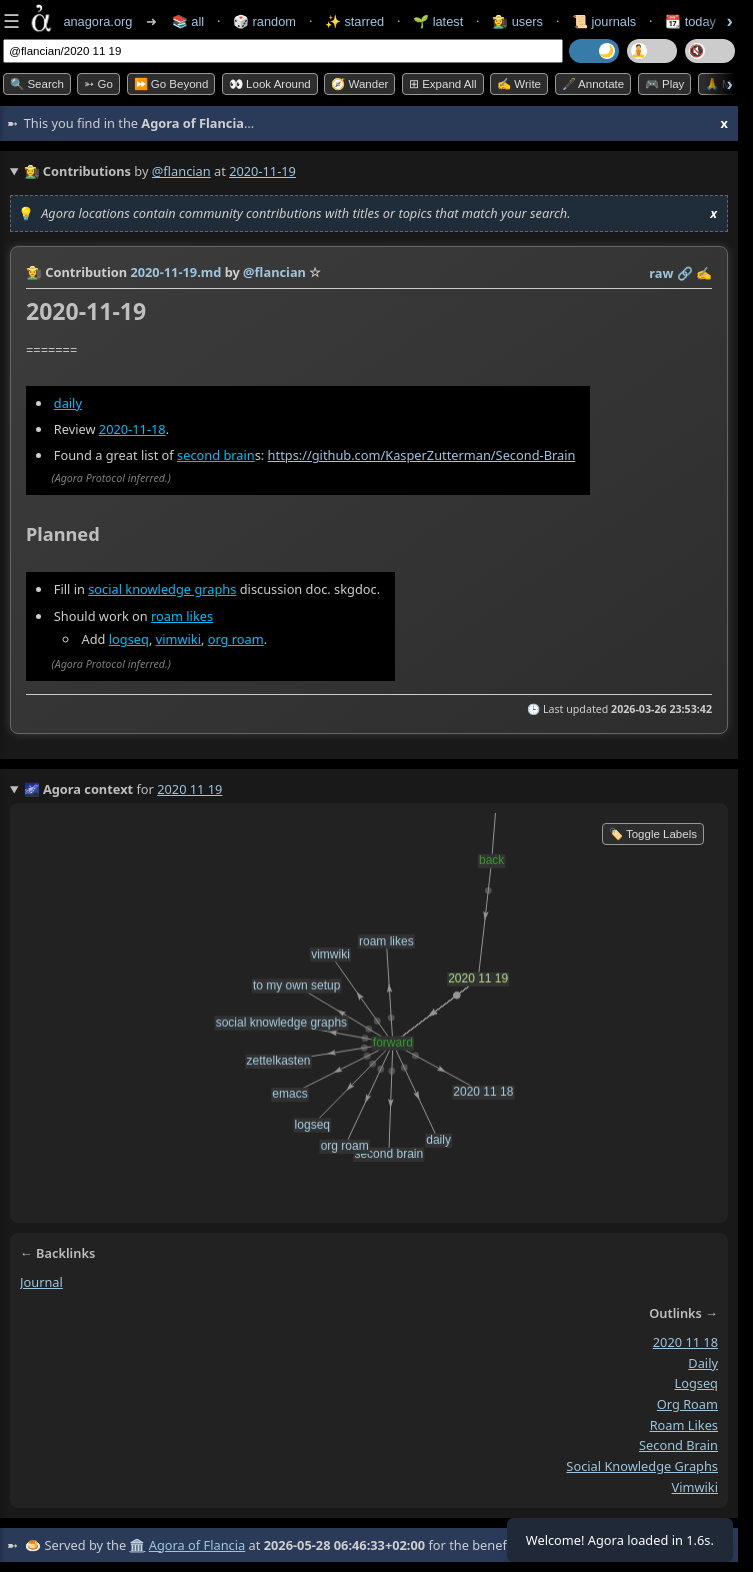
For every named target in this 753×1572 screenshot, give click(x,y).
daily (68, 403)
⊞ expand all (443, 84)
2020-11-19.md (175, 272)
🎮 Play (665, 84)
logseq (129, 640)
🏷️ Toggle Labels (653, 834)
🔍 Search (37, 84)
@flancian (181, 171)
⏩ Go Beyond (171, 84)
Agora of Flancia (197, 1545)
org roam (236, 640)
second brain (216, 456)
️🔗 (685, 273)
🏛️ (137, 1545)
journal (41, 1282)
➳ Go (98, 84)
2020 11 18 (685, 1342)
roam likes (182, 616)
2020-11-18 (132, 429)
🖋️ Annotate (593, 84)
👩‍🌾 (34, 272)
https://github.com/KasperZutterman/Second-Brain (422, 456)
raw (661, 273)
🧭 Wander (359, 84)
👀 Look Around (270, 84)
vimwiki (178, 640)
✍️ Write (519, 84)
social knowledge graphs (162, 590)
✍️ (704, 273)
